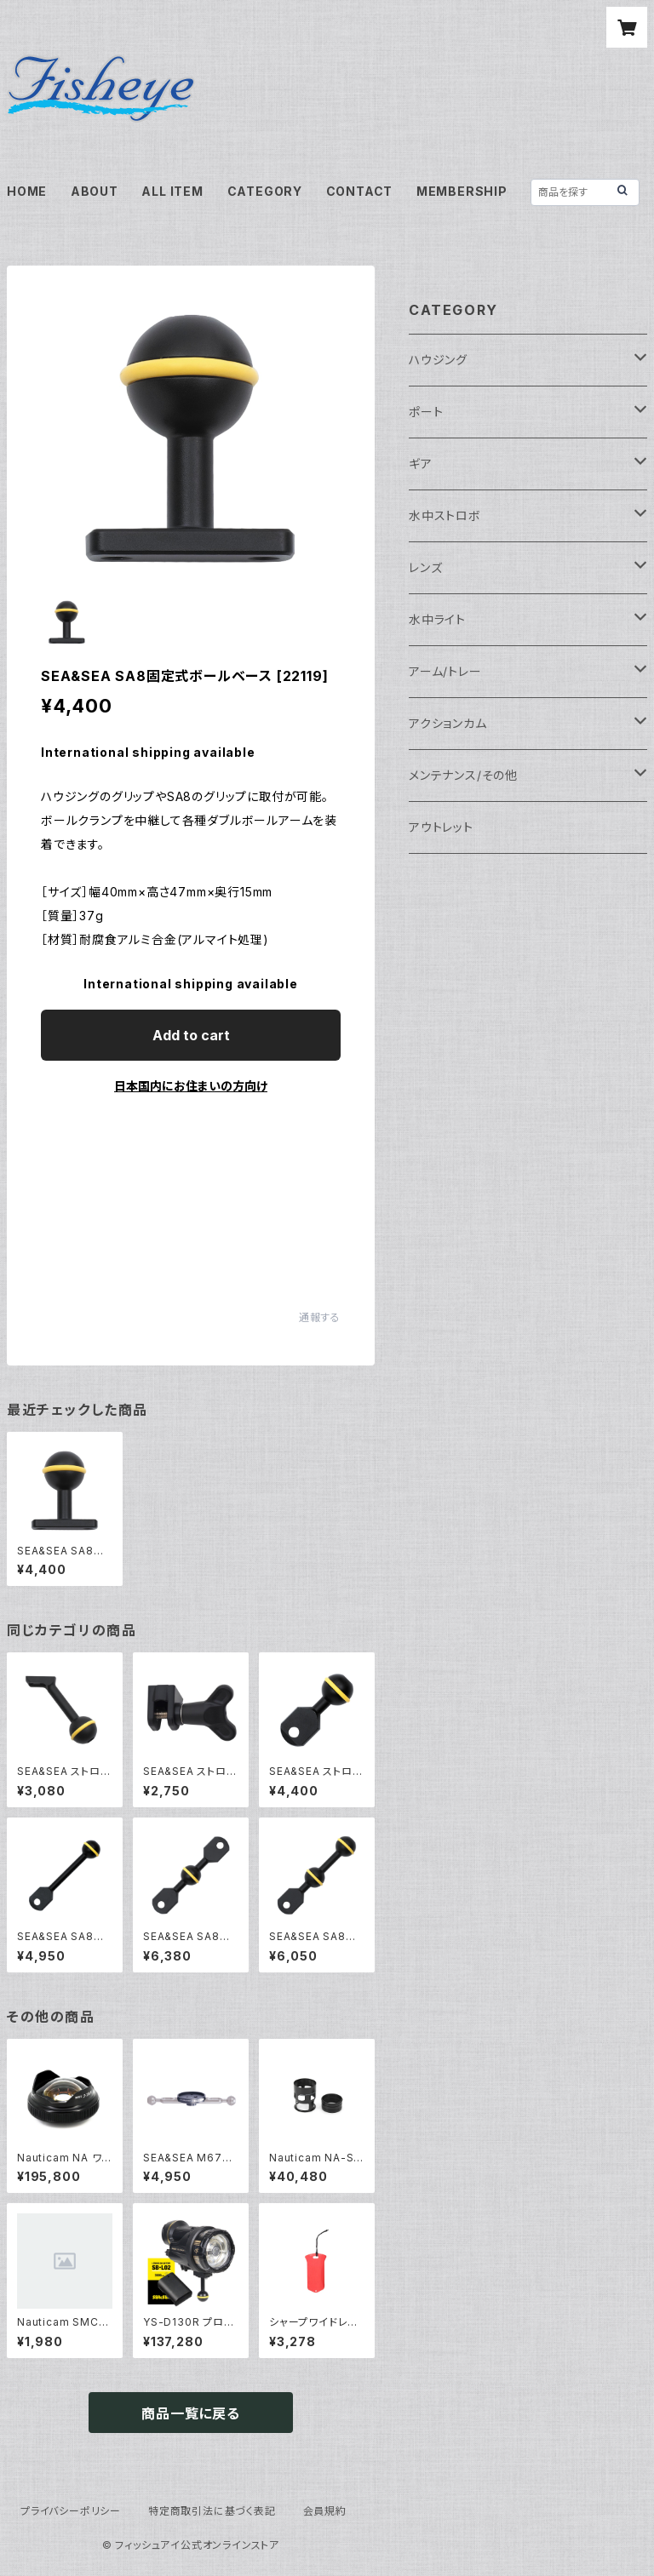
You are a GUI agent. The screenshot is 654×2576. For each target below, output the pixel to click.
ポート (426, 411)
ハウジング (438, 359)
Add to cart (191, 1035)
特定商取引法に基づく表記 (212, 2510)
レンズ (425, 567)
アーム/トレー (445, 671)
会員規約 (325, 2510)
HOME (27, 191)
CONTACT (359, 191)
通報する (320, 1317)
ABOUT (94, 191)
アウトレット (441, 827)
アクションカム (448, 723)
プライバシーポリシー (70, 2510)
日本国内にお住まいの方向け (190, 1086)
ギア (421, 463)
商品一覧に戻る (190, 2413)
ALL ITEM (172, 191)
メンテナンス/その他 (463, 775)
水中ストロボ (445, 515)
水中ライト (437, 619)
